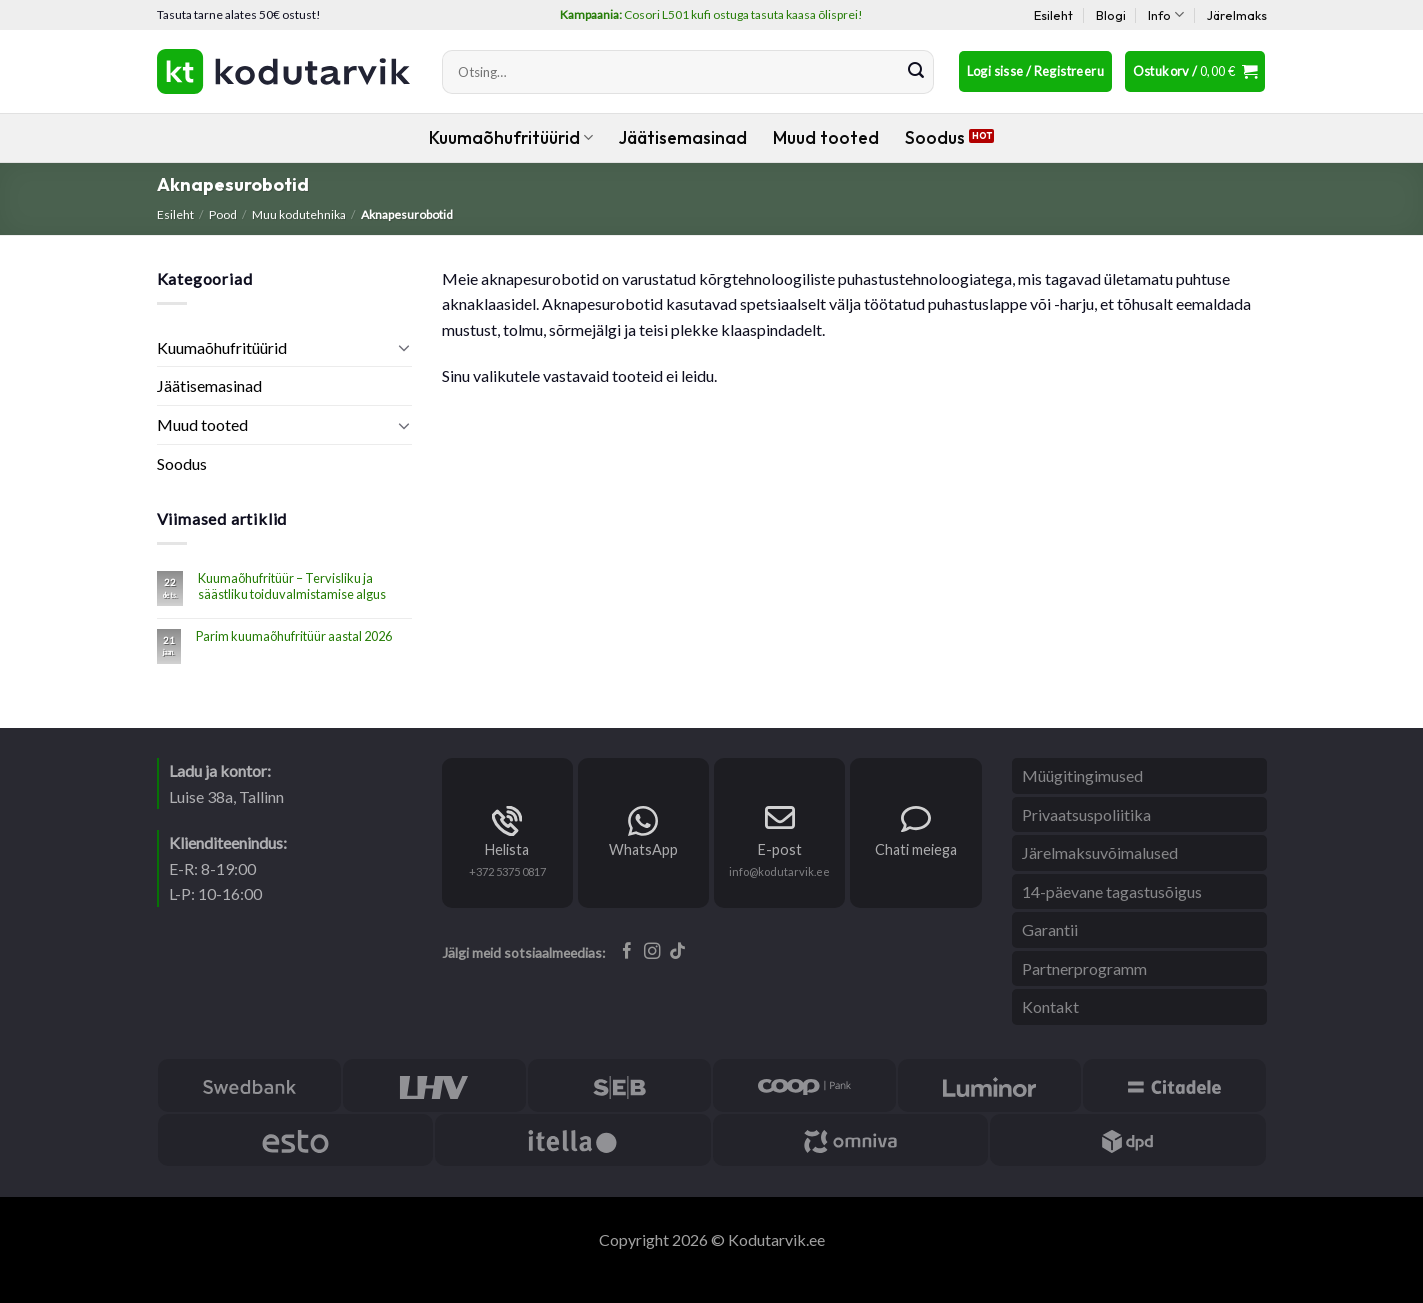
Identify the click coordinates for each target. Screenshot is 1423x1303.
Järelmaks (1237, 15)
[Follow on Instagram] (652, 952)
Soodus (935, 137)
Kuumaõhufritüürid (511, 137)
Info (1166, 14)
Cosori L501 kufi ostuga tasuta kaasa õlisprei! (711, 14)
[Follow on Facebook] (627, 952)
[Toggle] (404, 347)
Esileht (1053, 15)
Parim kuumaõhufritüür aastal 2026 (294, 636)
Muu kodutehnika (299, 214)
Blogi (1111, 15)
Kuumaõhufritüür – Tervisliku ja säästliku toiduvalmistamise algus (292, 586)
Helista (507, 849)
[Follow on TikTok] (677, 952)
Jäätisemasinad (683, 137)
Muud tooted (826, 137)
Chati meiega (916, 849)
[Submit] (916, 72)
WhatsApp (643, 849)
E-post (780, 849)
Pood (223, 214)
